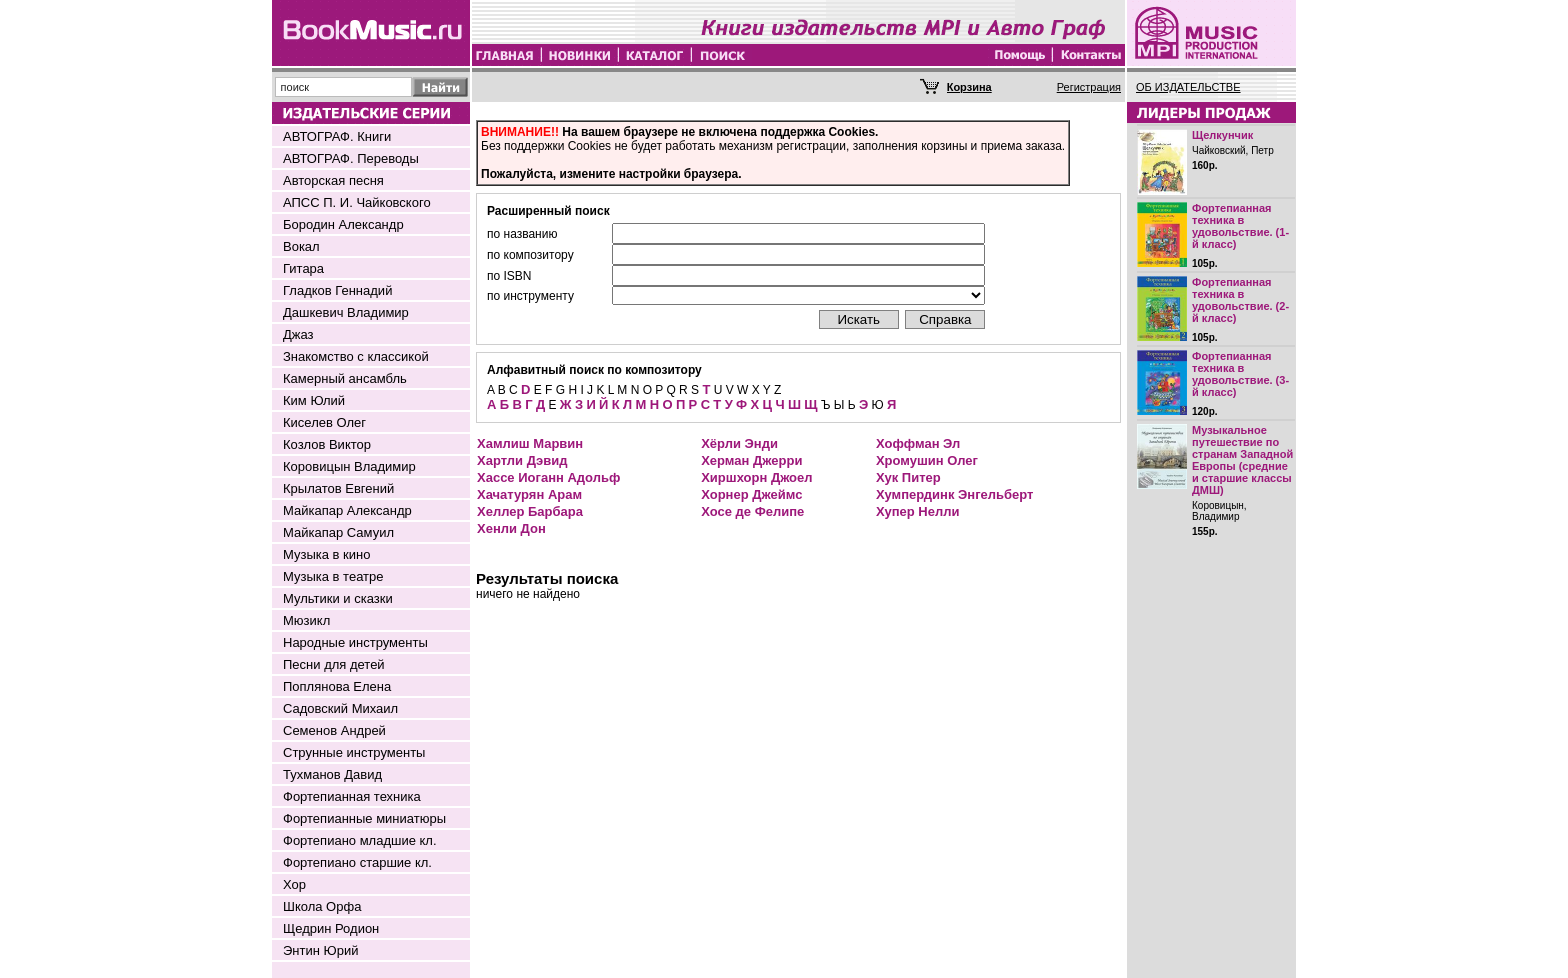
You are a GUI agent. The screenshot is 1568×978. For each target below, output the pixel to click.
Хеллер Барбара (530, 511)
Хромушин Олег (927, 460)
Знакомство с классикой (356, 356)
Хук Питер (908, 477)
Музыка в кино (326, 554)
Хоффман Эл (918, 443)
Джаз (298, 334)
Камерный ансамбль (345, 378)
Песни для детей (334, 664)
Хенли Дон (511, 528)
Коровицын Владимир (349, 466)
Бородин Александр (343, 224)
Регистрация (1089, 87)
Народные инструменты (355, 642)
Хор (294, 884)
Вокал (301, 246)
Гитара (303, 268)
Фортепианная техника (352, 796)
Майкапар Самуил (338, 532)
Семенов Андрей (334, 730)
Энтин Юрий (320, 950)
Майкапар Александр (347, 510)
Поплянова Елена (337, 686)
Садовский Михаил (340, 708)
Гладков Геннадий (337, 290)
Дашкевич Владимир (346, 312)
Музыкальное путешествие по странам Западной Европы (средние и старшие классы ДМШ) (1242, 460)
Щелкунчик (1222, 135)
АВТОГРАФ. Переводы (351, 158)
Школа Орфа (322, 906)
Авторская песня (333, 180)
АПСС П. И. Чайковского (357, 202)
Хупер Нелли (918, 511)
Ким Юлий (314, 400)
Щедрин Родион (331, 928)
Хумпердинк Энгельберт (954, 494)
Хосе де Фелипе (752, 511)
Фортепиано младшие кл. (360, 840)
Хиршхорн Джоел (756, 477)
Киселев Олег (324, 422)
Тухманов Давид (332, 774)
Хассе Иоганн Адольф (548, 477)
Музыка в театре (333, 576)
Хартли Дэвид (522, 460)
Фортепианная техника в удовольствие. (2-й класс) (1240, 300)
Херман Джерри (751, 460)
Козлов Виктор (327, 444)
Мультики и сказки (338, 598)
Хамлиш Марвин (530, 443)
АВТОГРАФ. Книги (337, 136)
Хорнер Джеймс (751, 494)
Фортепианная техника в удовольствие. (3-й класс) (1240, 374)
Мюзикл (306, 620)
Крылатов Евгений (338, 488)
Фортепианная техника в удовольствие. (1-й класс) (1240, 226)
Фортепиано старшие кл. (357, 862)
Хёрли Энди (739, 443)
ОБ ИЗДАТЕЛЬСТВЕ (1188, 87)
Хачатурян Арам (529, 494)
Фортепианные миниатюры (364, 818)
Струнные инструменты (354, 752)
